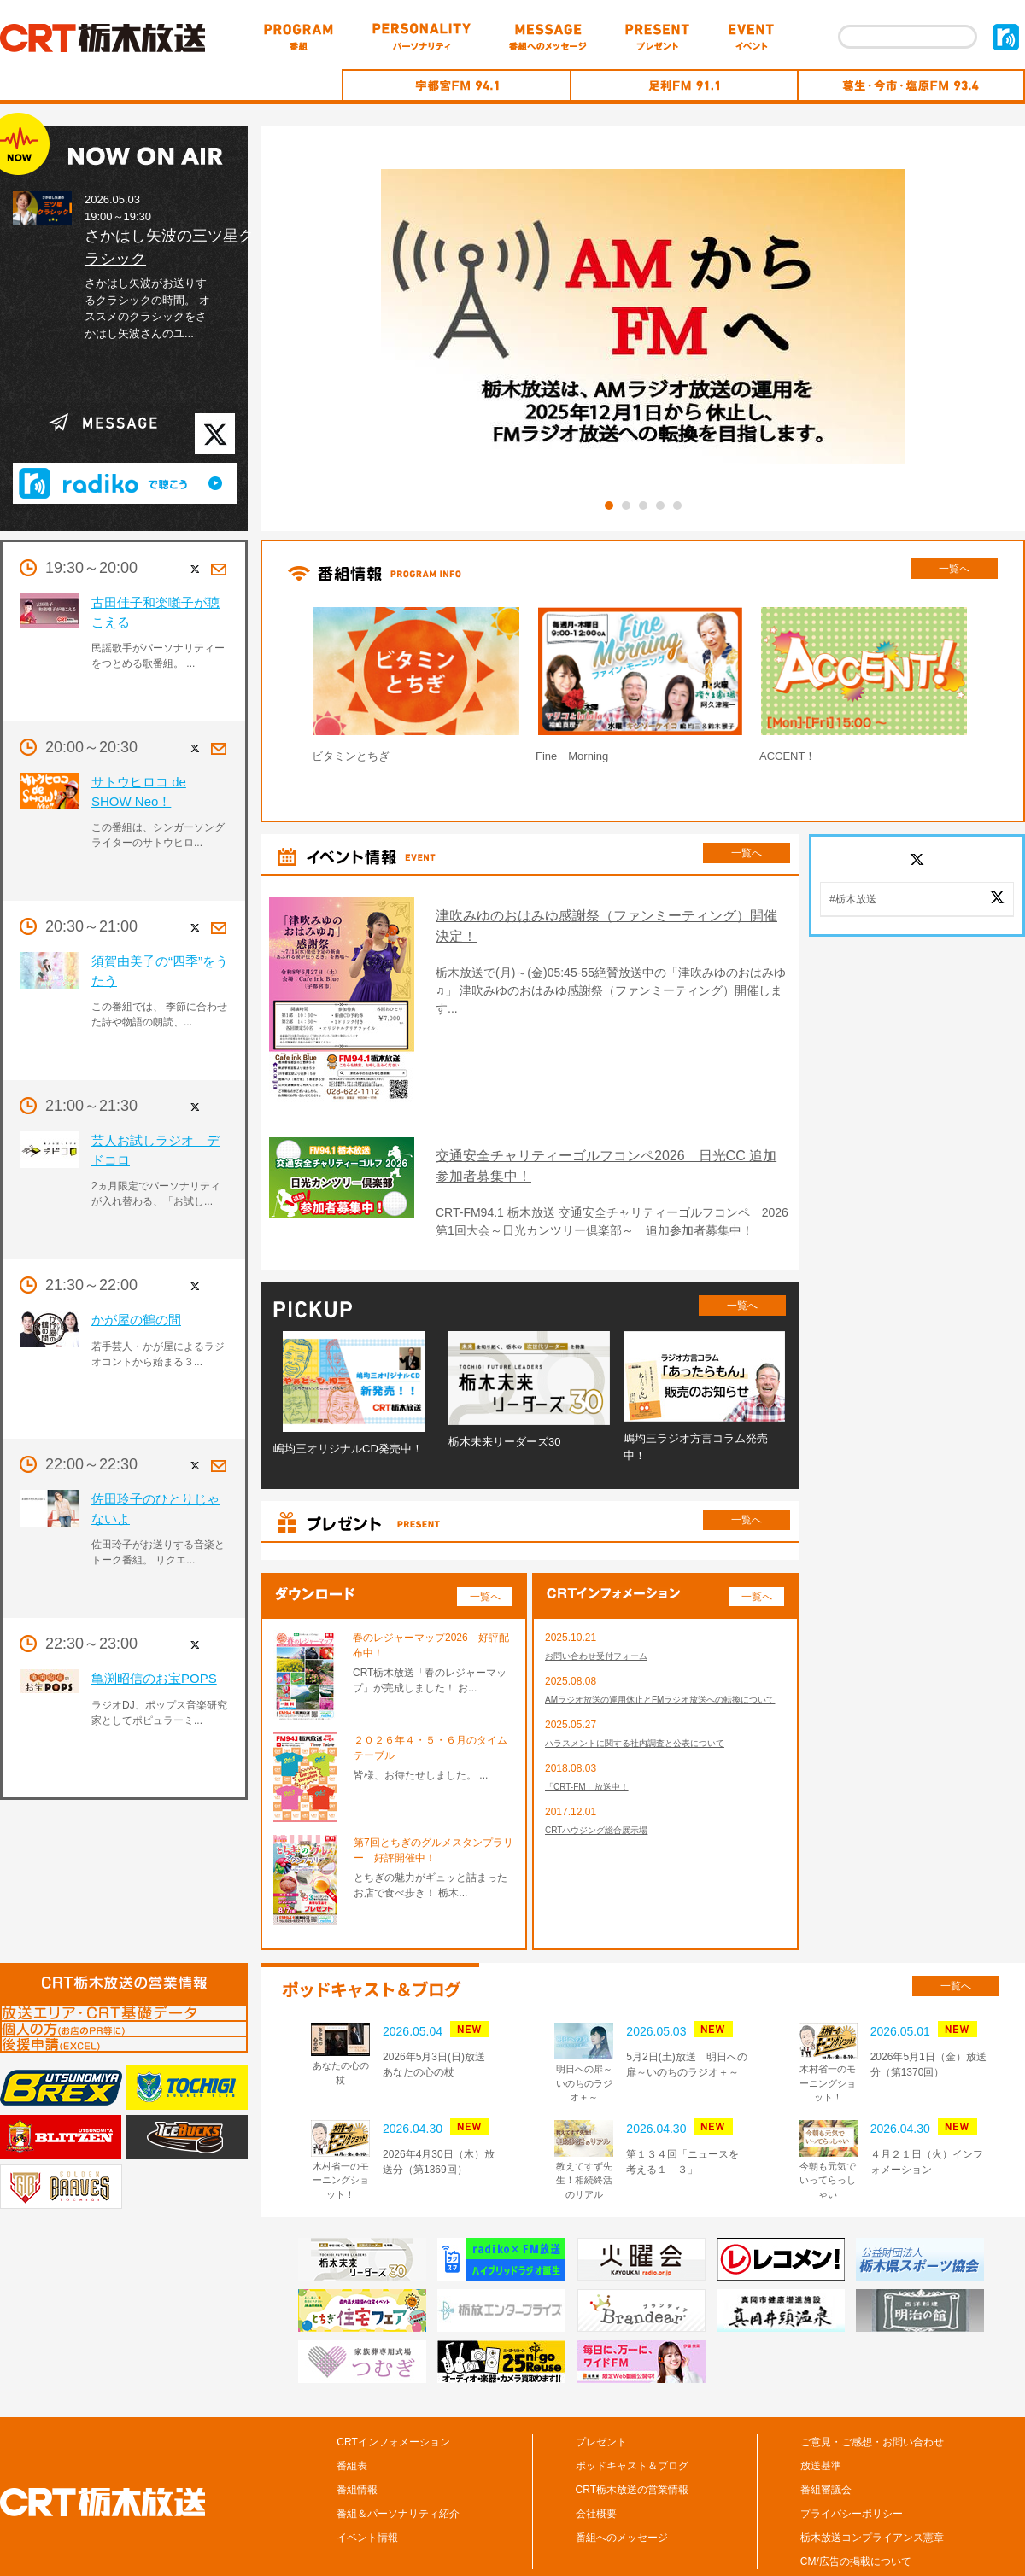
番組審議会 (826, 2439)
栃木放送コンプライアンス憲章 (872, 2486)
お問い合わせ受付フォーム (606, 1606)
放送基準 (820, 2415)
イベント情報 (367, 2486)
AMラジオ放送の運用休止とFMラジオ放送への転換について (662, 1660)
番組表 (352, 2415)
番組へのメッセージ (622, 2486)
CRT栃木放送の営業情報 (632, 2439)
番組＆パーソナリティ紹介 (398, 2462)
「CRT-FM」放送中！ (595, 1760)
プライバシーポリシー (851, 2462)
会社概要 (596, 2462)
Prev (268, 688)
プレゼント (601, 2391)
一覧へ (954, 569)
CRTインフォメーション (393, 2391)
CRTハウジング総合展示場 (606, 1806)
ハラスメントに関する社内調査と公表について (652, 1714)
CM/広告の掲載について (855, 2510)
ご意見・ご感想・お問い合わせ (872, 2391)
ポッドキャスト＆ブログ (632, 2415)
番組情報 (357, 2439)
